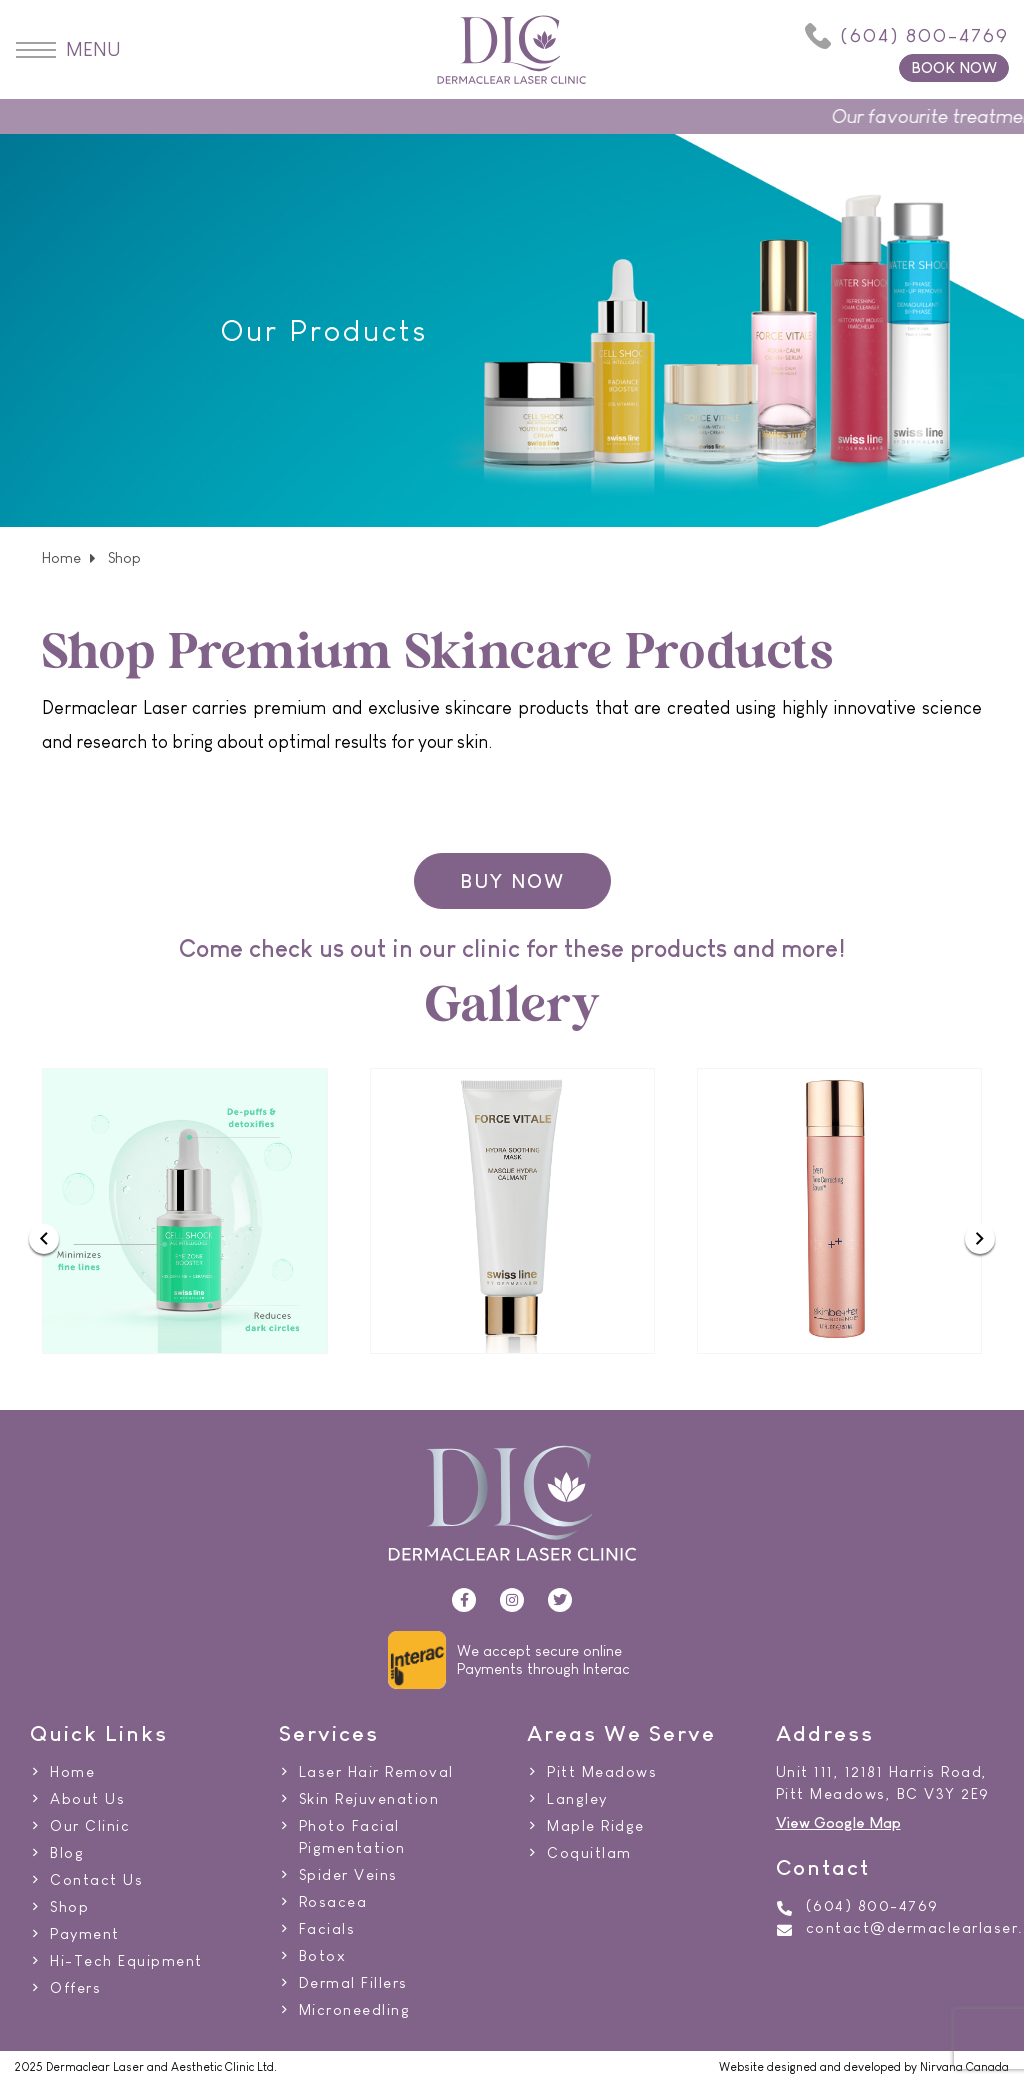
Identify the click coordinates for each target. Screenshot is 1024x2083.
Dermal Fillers (353, 1983)
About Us (87, 1799)
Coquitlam (589, 1853)
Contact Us (96, 1880)
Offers (75, 1988)
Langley (577, 1799)
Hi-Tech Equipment (126, 1961)
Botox (323, 1956)
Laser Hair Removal (376, 1772)
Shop (69, 1907)
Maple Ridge (596, 1826)
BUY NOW (512, 881)
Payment (85, 1934)
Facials (327, 1929)
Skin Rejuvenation (369, 1799)
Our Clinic (90, 1826)
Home (61, 558)
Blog (67, 1853)
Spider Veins (348, 1875)
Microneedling (355, 2010)
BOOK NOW (954, 67)
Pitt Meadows (602, 1772)
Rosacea (333, 1902)
